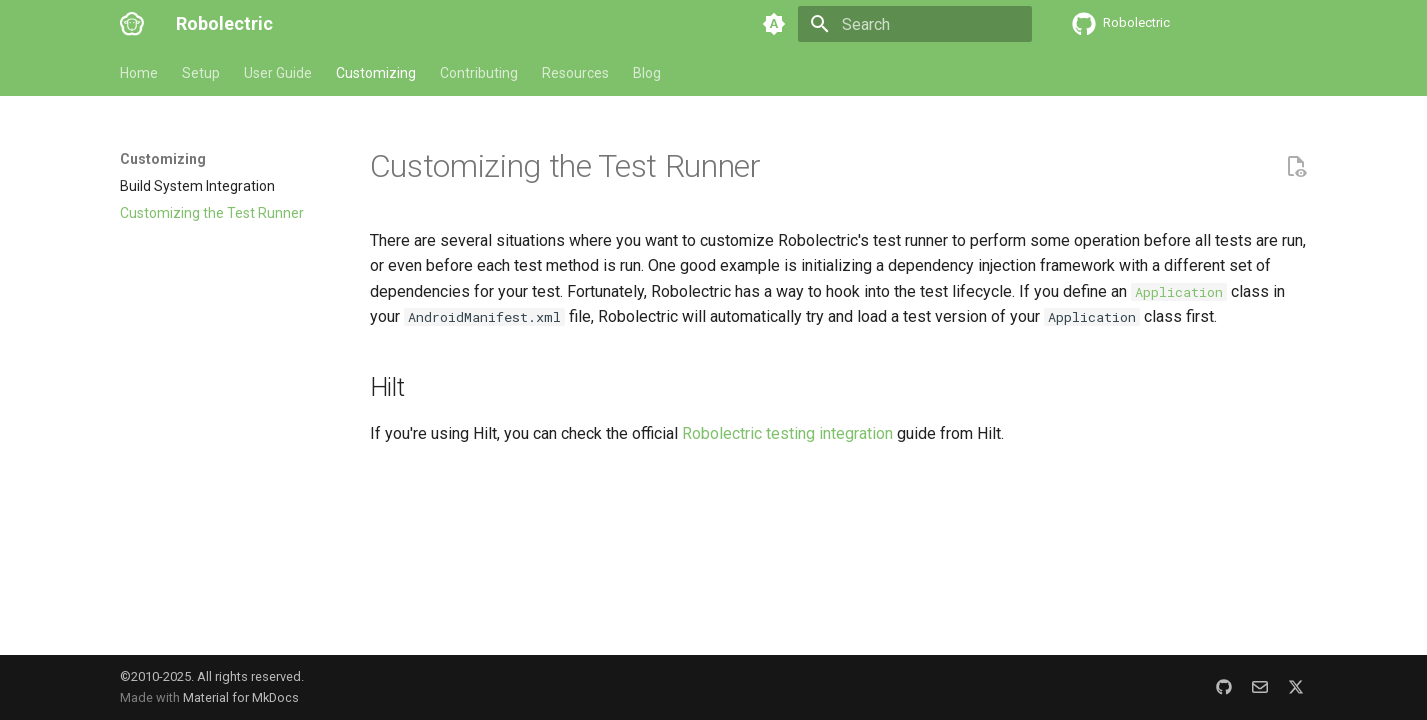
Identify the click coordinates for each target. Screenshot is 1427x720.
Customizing (376, 73)
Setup (201, 73)
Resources (575, 73)
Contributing (479, 73)
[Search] (915, 24)
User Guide (278, 73)
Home (139, 73)
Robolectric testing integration (787, 433)
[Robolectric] (132, 24)
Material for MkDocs (241, 697)
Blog (647, 73)
